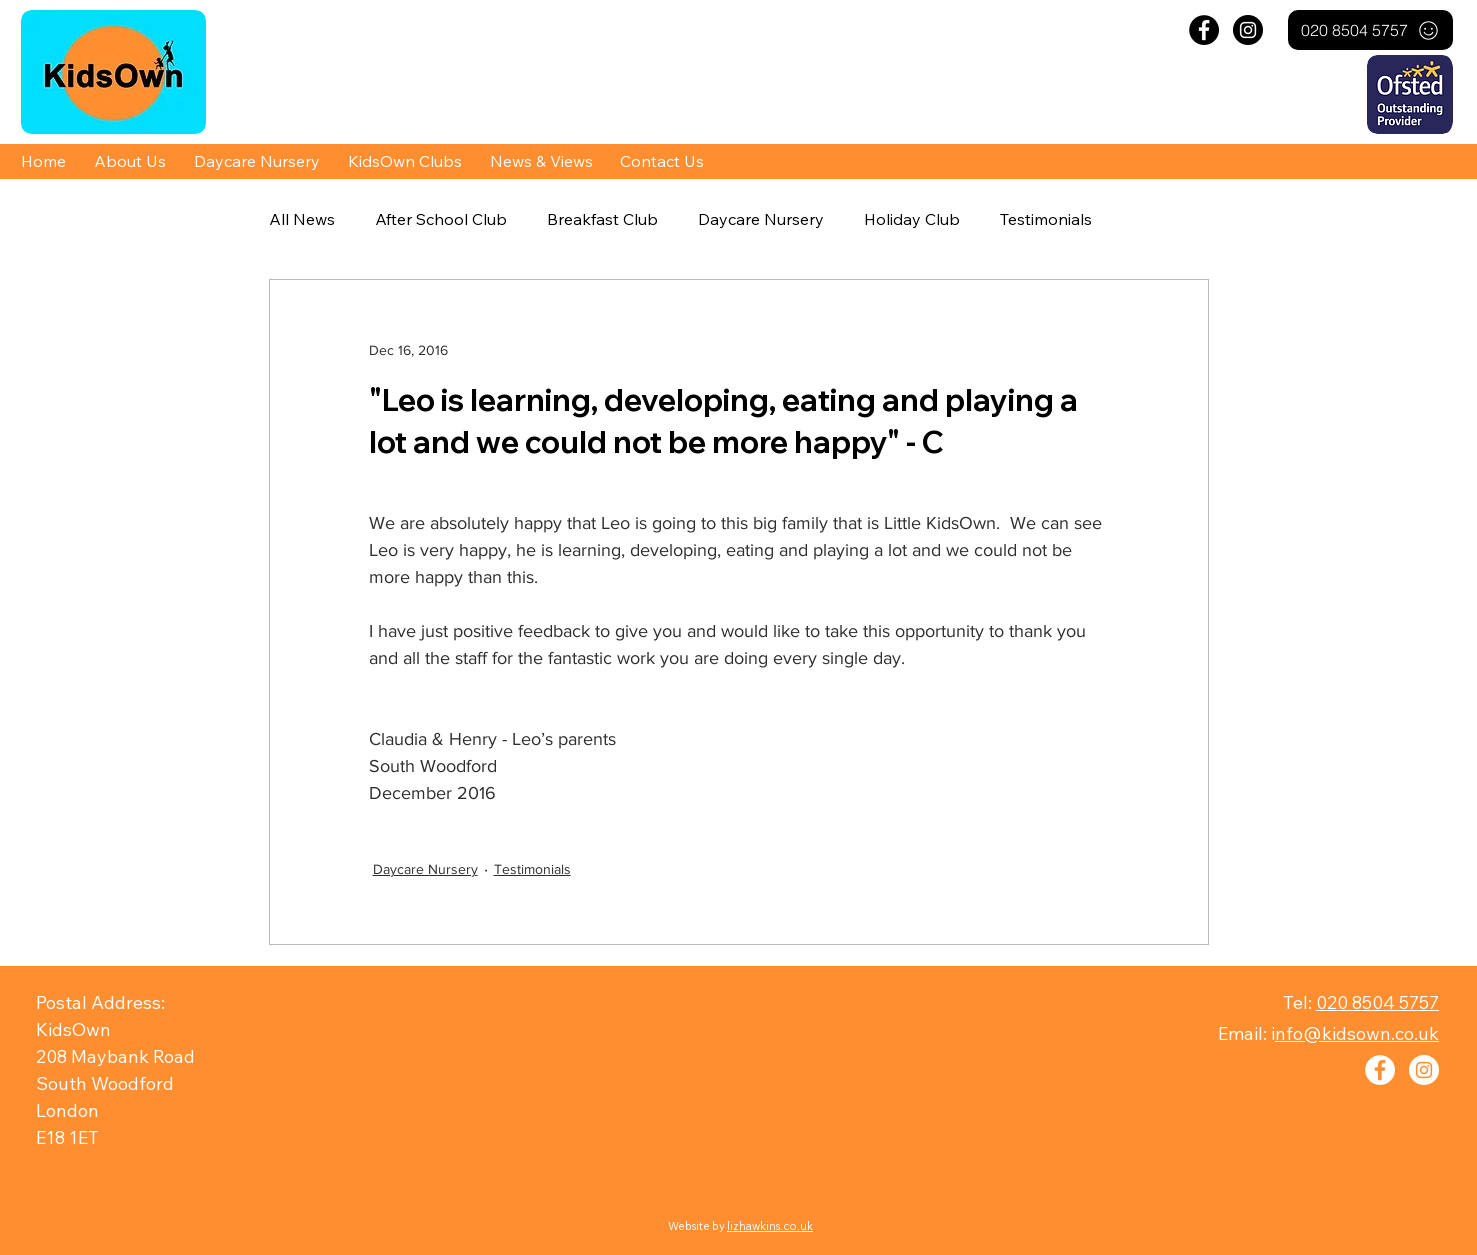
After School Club (441, 219)
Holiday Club (912, 219)
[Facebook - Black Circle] (1204, 30)
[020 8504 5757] (1370, 30)
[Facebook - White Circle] (1380, 1070)
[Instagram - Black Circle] (1248, 30)
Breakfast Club (602, 219)
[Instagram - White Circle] (1424, 1070)
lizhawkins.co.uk (770, 1226)
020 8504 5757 (1377, 1002)
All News (302, 219)
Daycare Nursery (761, 219)
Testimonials (1046, 219)
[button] (130, 161)
